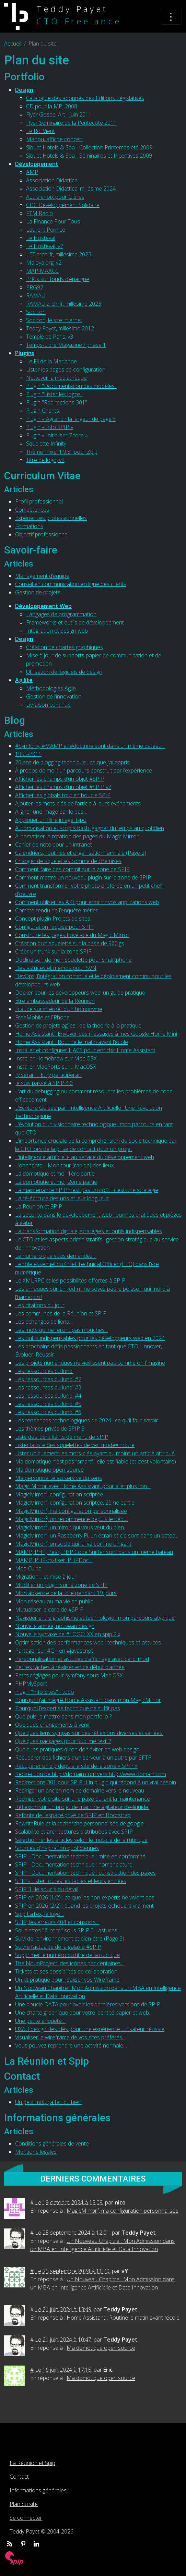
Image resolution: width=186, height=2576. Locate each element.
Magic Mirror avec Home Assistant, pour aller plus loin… (83, 1486)
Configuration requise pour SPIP (54, 927)
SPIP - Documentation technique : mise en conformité (80, 1856)
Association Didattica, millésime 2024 (71, 188)
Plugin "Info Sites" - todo (44, 1692)
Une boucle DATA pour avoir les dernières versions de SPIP (87, 2004)
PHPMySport (31, 1683)
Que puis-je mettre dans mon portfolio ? (63, 1716)
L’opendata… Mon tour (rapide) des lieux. (65, 1165)
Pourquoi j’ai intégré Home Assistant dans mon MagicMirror (88, 1700)
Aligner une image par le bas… (51, 811)
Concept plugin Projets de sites (52, 918)
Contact (22, 2076)
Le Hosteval (40, 238)
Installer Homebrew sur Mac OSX (56, 1058)
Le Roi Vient (40, 131)
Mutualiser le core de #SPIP (49, 1609)
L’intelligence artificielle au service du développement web (84, 1157)
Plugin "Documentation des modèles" (71, 386)
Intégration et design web (57, 630)
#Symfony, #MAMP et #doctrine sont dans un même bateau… (90, 746)
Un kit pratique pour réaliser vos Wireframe (67, 1979)
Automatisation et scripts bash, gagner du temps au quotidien (89, 828)
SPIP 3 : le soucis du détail (46, 1889)
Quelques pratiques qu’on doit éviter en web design (77, 1749)
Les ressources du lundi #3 (48, 1387)
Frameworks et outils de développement (75, 622)
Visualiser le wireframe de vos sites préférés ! (70, 2037)
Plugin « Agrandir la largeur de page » (71, 419)
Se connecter (26, 2518)
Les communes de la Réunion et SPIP (60, 1313)
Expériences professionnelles (51, 518)
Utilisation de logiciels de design (64, 672)
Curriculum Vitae (42, 476)
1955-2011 (28, 754)
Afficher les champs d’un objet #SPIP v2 (63, 787)
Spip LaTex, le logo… (39, 1914)
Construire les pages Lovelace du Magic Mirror (72, 935)
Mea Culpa (28, 1568)
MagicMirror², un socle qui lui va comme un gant (73, 1543)
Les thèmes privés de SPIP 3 (49, 1428)
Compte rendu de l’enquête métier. (57, 910)
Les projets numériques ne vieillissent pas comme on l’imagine (90, 1362)
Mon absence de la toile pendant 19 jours (66, 1593)
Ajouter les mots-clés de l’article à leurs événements (78, 803)
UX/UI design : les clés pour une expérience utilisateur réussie (89, 2029)
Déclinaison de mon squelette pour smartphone (73, 959)
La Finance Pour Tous (53, 221)
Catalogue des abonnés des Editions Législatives (85, 98)
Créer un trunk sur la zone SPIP (53, 951)
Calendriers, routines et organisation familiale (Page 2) (80, 852)
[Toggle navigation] (171, 16)
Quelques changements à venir (52, 1724)
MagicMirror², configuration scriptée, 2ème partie (75, 1502)
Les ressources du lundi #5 (48, 1404)
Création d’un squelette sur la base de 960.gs (69, 943)
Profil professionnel (39, 501)
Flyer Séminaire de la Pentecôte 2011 (71, 122)
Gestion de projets (37, 592)
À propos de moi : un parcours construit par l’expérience (83, 770)
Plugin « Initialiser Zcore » (57, 435)
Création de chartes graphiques (64, 647)
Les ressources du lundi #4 (48, 1395)
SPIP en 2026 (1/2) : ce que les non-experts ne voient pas (84, 1897)
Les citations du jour (40, 1305)
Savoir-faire (30, 550)
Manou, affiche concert (54, 139)
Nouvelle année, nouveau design (54, 1626)
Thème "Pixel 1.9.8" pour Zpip (61, 451)
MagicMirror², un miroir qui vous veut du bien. (70, 1527)
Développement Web (43, 606)
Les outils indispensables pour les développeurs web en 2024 (90, 1338)
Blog (14, 720)
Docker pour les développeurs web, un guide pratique (80, 992)
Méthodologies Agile (51, 688)
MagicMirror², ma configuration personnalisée (71, 1511)
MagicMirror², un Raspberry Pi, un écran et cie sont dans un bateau (96, 1535)
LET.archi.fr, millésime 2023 (58, 254)
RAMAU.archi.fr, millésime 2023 (63, 303)
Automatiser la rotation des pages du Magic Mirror (77, 836)
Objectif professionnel (42, 534)
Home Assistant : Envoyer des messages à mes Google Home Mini (96, 1033)
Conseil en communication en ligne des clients (70, 584)
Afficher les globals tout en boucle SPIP (63, 795)
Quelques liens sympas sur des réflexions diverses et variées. (89, 1733)
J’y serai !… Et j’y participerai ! (48, 1075)
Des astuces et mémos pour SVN (55, 968)
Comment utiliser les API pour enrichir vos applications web (87, 902)
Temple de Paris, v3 (49, 336)
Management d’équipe (42, 576)
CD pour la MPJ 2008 (51, 106)
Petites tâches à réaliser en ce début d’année (70, 1667)
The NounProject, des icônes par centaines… (70, 1963)
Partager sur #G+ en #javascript (54, 1650)
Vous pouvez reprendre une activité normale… (71, 2045)
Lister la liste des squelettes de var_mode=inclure (75, 1445)
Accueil (12, 43)
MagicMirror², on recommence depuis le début (71, 1519)
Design (24, 90)
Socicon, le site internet (54, 320)
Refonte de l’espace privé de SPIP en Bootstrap (73, 1815)
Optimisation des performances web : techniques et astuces (88, 1642)
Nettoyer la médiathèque (56, 377)
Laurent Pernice (45, 229)
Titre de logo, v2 (45, 460)
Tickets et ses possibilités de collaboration (66, 1971)
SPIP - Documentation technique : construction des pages (85, 1872)
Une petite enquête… (40, 2021)
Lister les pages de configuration (65, 369)
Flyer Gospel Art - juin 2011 (59, 114)
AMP (32, 172)
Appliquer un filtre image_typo (50, 820)
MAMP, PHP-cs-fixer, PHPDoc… (54, 1560)
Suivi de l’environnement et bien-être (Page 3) (69, 1938)
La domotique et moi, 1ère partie (55, 1173)
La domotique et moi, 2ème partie (56, 1182)
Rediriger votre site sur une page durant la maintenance (82, 1798)
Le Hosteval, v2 (44, 246)
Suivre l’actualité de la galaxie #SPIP (58, 1947)
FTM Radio (39, 213)
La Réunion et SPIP (38, 1206)
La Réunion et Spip (46, 2061)
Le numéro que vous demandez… (55, 1256)
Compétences (32, 509)
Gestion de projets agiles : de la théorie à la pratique (78, 1025)
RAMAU (35, 295)
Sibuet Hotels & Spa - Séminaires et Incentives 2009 (89, 155)
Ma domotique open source (49, 1469)
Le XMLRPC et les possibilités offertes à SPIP (70, 1280)
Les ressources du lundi (44, 1371)
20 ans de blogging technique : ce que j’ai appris (72, 762)
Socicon (36, 312)
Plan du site (24, 2504)
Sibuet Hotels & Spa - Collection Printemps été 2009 (89, 147)
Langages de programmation (61, 614)
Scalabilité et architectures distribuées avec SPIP (74, 1831)
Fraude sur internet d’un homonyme (58, 1009)
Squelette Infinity (46, 443)
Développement (36, 164)
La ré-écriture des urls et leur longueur (62, 1198)
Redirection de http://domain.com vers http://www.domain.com (90, 1774)
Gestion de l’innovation (53, 696)
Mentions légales (36, 2151)
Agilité (24, 680)
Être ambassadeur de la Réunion (55, 1001)
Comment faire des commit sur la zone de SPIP (72, 869)
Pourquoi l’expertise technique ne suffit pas (67, 1708)
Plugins (24, 353)
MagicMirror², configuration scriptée (59, 1494)
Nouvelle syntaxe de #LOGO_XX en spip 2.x (67, 1634)
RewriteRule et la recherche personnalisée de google (79, 1823)
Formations (29, 526)
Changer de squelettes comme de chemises (68, 861)
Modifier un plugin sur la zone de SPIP (61, 1585)
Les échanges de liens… (44, 1321)
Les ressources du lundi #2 (48, 1379)
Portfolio (24, 77)
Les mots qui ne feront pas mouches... (61, 1330)
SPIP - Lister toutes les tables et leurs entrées (70, 1881)
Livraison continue (48, 704)
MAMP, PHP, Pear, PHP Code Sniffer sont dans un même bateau (94, 1552)
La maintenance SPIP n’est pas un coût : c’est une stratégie (86, 1190)
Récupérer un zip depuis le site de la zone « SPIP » (76, 1766)
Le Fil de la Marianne (51, 361)
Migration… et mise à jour (46, 1576)
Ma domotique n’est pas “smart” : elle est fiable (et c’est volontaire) (95, 1461)
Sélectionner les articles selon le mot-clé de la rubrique (81, 1840)
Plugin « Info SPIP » (49, 427)
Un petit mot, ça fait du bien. (48, 2102)
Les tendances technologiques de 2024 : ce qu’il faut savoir (86, 1420)
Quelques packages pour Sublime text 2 (63, 1741)
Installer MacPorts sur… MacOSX (55, 1066)
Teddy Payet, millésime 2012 (60, 328)
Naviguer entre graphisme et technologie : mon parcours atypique (95, 1617)
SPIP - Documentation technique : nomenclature (73, 1864)
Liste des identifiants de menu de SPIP (61, 1437)
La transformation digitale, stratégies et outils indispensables (88, 1231)
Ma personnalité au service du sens (58, 1478)
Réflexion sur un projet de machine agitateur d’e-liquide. (82, 1807)
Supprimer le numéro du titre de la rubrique (67, 1955)
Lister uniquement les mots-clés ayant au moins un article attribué (95, 1453)
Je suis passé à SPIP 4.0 (44, 1083)
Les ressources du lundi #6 (48, 1412)
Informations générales (57, 2118)
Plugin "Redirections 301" (56, 402)
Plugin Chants (42, 410)
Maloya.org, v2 (43, 262)
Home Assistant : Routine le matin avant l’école (71, 1042)
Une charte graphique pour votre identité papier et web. (82, 2012)
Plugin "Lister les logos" (54, 394)
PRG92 (34, 287)
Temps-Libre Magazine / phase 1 (66, 345)
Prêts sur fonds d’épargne (57, 279)
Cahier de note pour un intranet (53, 844)
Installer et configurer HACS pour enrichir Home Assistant (85, 1050)
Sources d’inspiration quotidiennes (57, 1848)
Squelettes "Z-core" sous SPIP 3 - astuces (66, 1930)
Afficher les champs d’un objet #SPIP (59, 778)
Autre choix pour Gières (55, 197)
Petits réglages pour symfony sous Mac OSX (69, 1675)
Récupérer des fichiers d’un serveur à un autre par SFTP (83, 1757)
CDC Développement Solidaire (63, 205)
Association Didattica (52, 180)
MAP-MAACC (42, 271)
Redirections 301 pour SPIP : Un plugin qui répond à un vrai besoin (95, 1782)
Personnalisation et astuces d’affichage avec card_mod (82, 1659)
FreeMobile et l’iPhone (42, 1017)
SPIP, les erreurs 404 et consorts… (57, 1922)
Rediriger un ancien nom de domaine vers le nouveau (79, 1790)
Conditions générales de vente (52, 2143)
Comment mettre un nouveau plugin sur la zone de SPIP (83, 877)
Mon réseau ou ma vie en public (54, 1601)
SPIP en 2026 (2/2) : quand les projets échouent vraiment (84, 1905)
